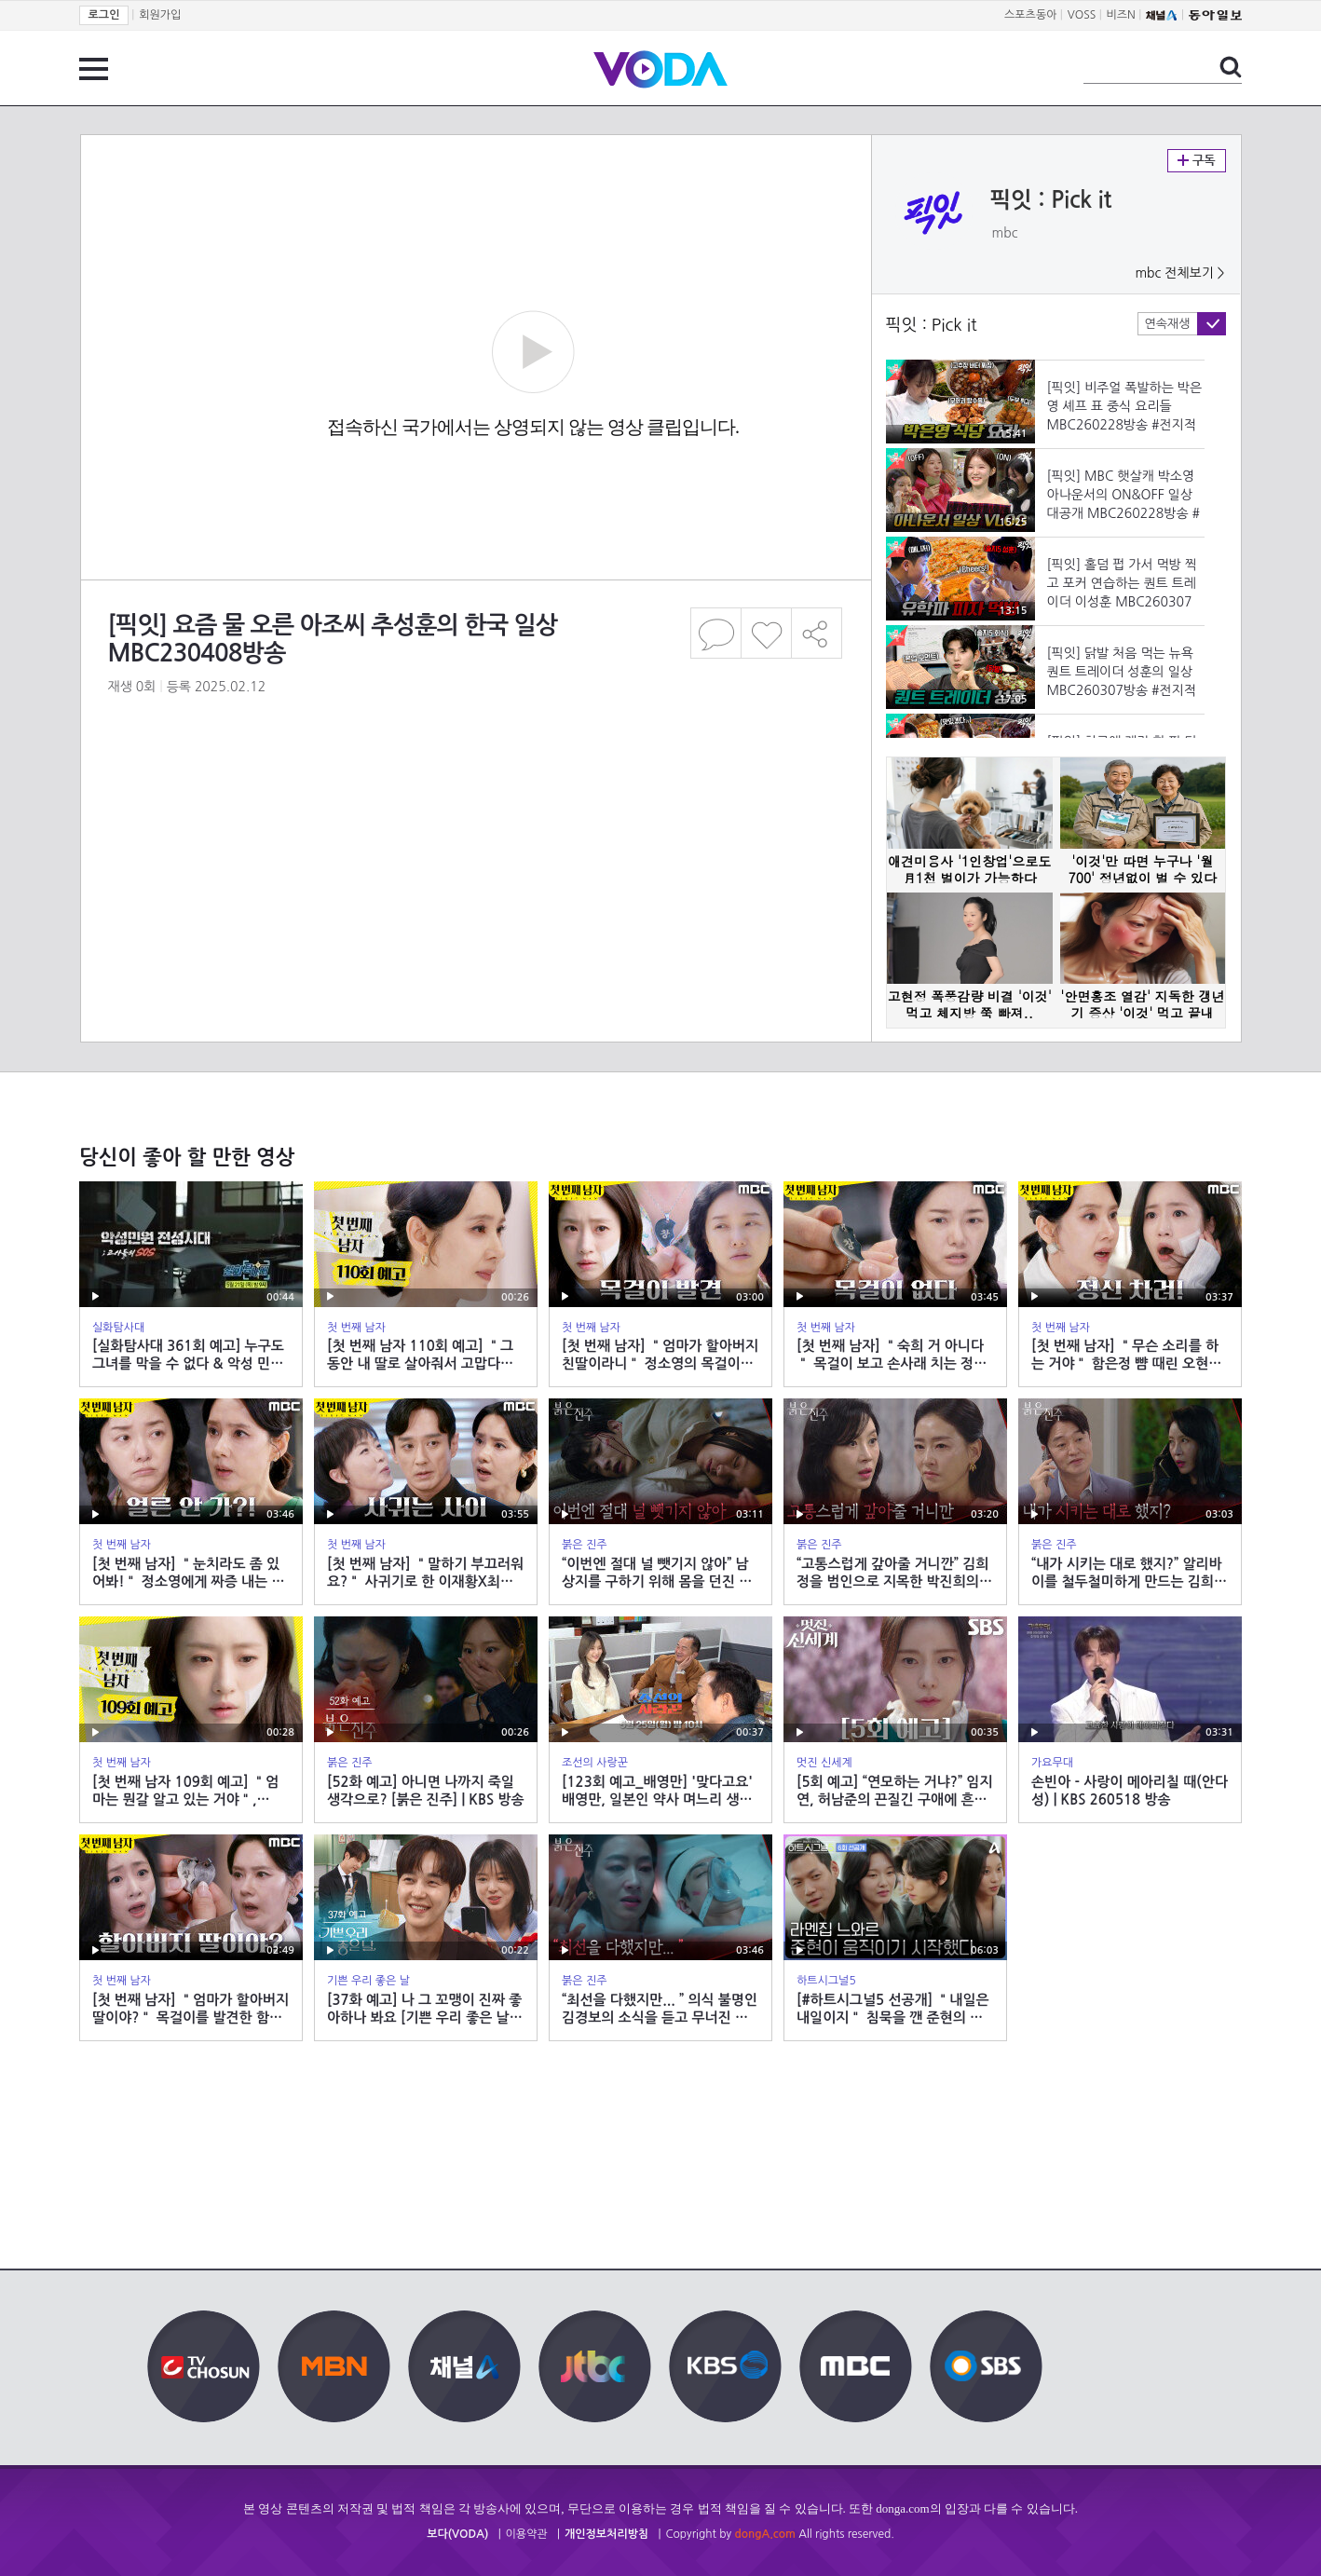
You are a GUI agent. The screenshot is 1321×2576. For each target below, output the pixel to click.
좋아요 (766, 633)
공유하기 (817, 633)
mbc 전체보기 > (1179, 272)
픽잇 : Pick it (1051, 200)
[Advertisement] (475, 795)
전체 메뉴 (93, 69)
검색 (1230, 67)
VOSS (1082, 14)
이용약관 (527, 2534)
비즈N (1121, 14)
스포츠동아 (1030, 14)
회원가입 (160, 14)
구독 (1196, 160)
